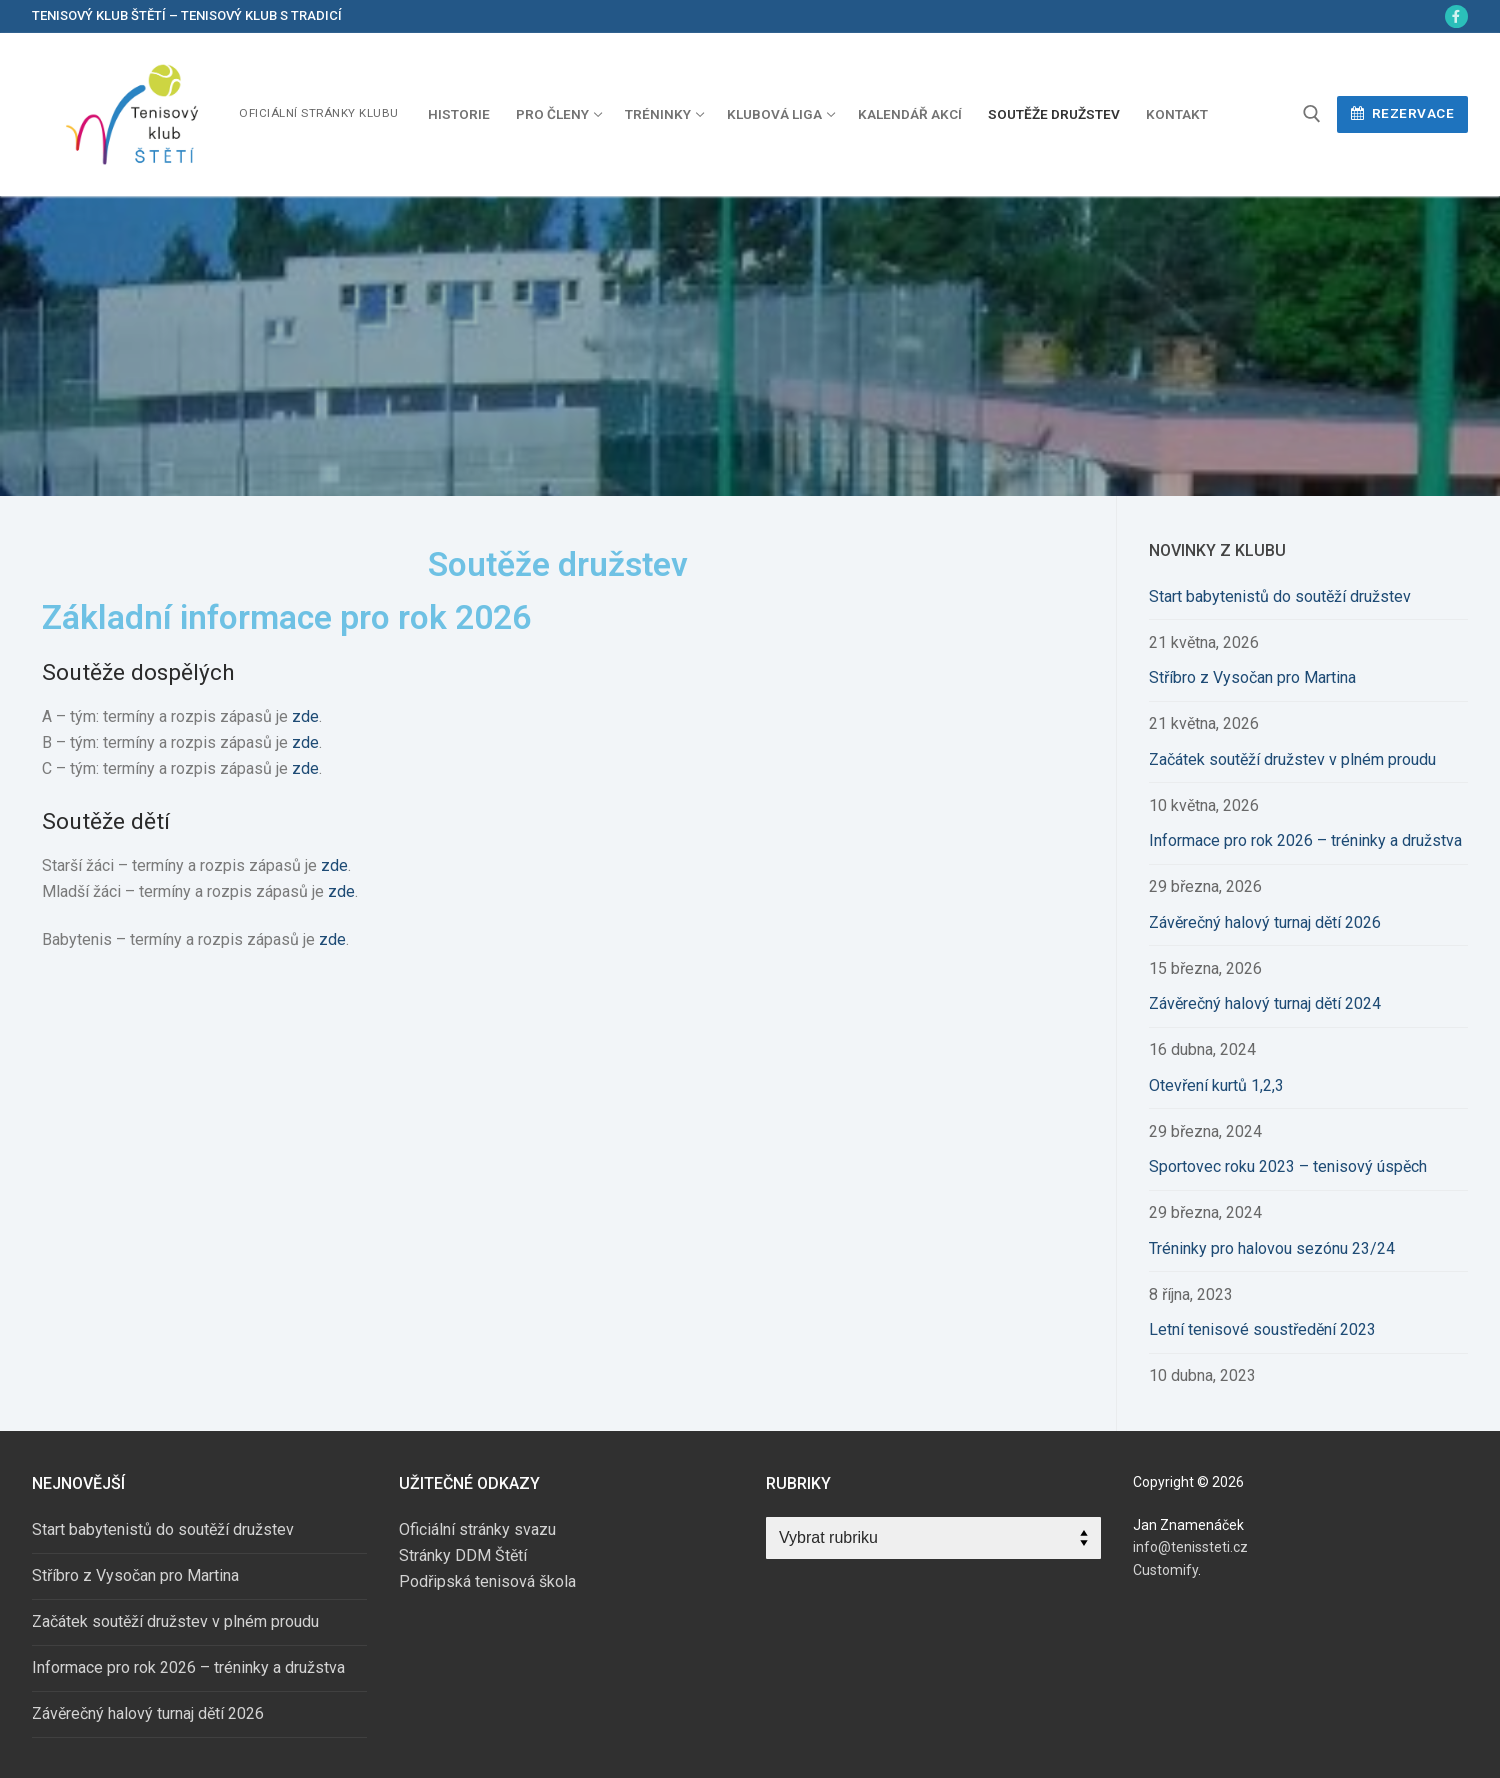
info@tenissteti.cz (1190, 1547)
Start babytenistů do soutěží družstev (1280, 596)
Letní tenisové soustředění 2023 (1262, 1329)
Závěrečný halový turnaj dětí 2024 (1265, 1003)
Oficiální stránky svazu (477, 1529)
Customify (1165, 1570)
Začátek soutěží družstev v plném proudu (1292, 759)
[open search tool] (1312, 114)
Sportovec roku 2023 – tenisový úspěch (1288, 1166)
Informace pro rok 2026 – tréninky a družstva (1305, 840)
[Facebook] (1456, 16)
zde (305, 716)
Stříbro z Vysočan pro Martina (1252, 677)
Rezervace (1403, 113)
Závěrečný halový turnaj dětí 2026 (1265, 922)
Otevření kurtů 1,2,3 (1216, 1085)
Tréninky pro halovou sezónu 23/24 (1272, 1248)
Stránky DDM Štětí (463, 1555)
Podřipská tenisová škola (487, 1581)
